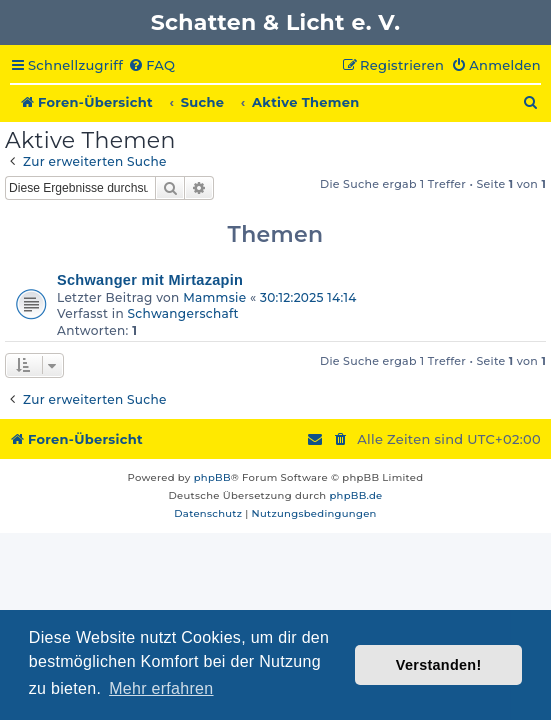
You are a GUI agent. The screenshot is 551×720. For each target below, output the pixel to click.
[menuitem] (151, 66)
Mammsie (214, 297)
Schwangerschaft (183, 313)
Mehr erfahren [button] (161, 688)
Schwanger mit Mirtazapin (150, 280)
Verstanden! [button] (439, 665)
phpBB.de (355, 495)
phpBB (212, 477)
